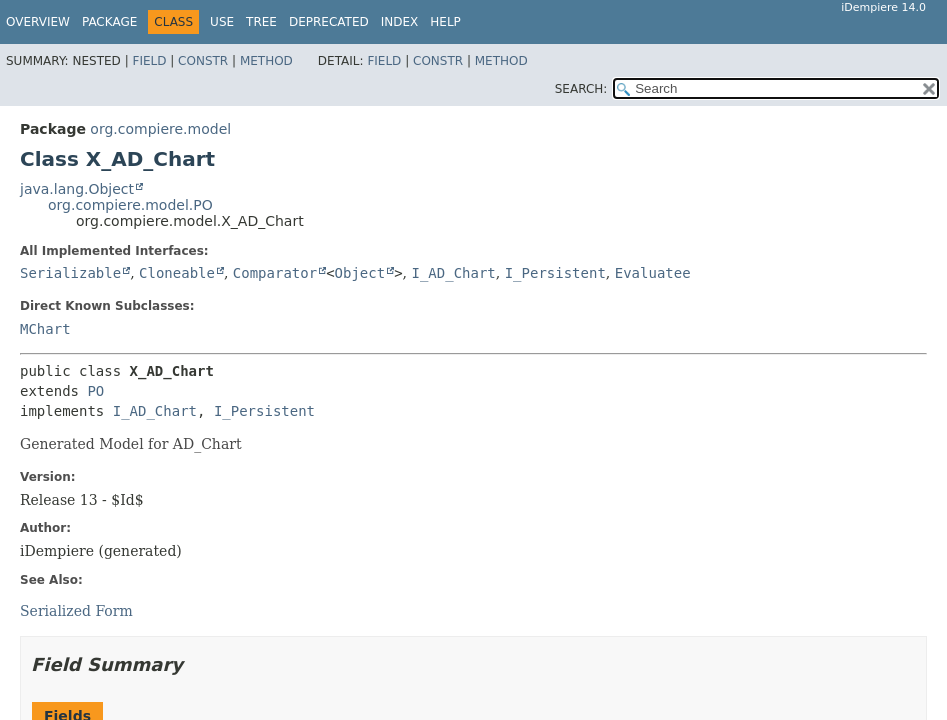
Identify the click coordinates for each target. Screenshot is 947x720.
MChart (45, 329)
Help (445, 22)
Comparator (275, 273)
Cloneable (177, 273)
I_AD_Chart (453, 273)
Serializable (70, 273)
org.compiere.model (160, 129)
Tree (261, 22)
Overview (38, 22)
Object (360, 273)
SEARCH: (581, 89)
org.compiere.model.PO (130, 205)
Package (109, 22)
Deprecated (329, 22)
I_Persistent (555, 273)
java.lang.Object (77, 189)
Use (222, 22)
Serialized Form (76, 611)
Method (266, 61)
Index (400, 22)
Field (149, 61)
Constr (203, 61)
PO (95, 391)
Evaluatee (653, 273)
